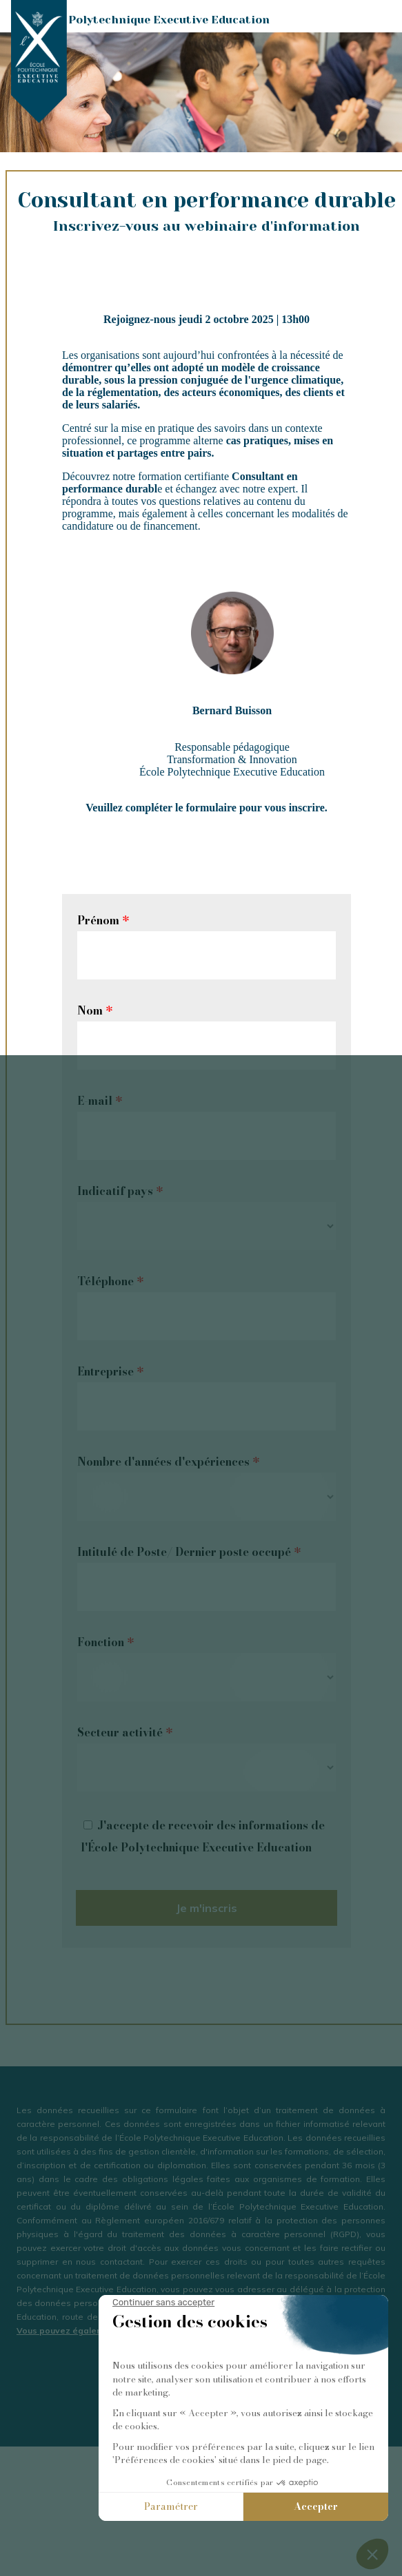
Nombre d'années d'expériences (168, 1461)
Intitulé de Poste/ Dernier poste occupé (189, 1552)
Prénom (103, 920)
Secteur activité (124, 1732)
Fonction (105, 1642)
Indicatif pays (120, 1191)
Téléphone (110, 1281)
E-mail (99, 1100)
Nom (94, 1010)
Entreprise (110, 1371)
